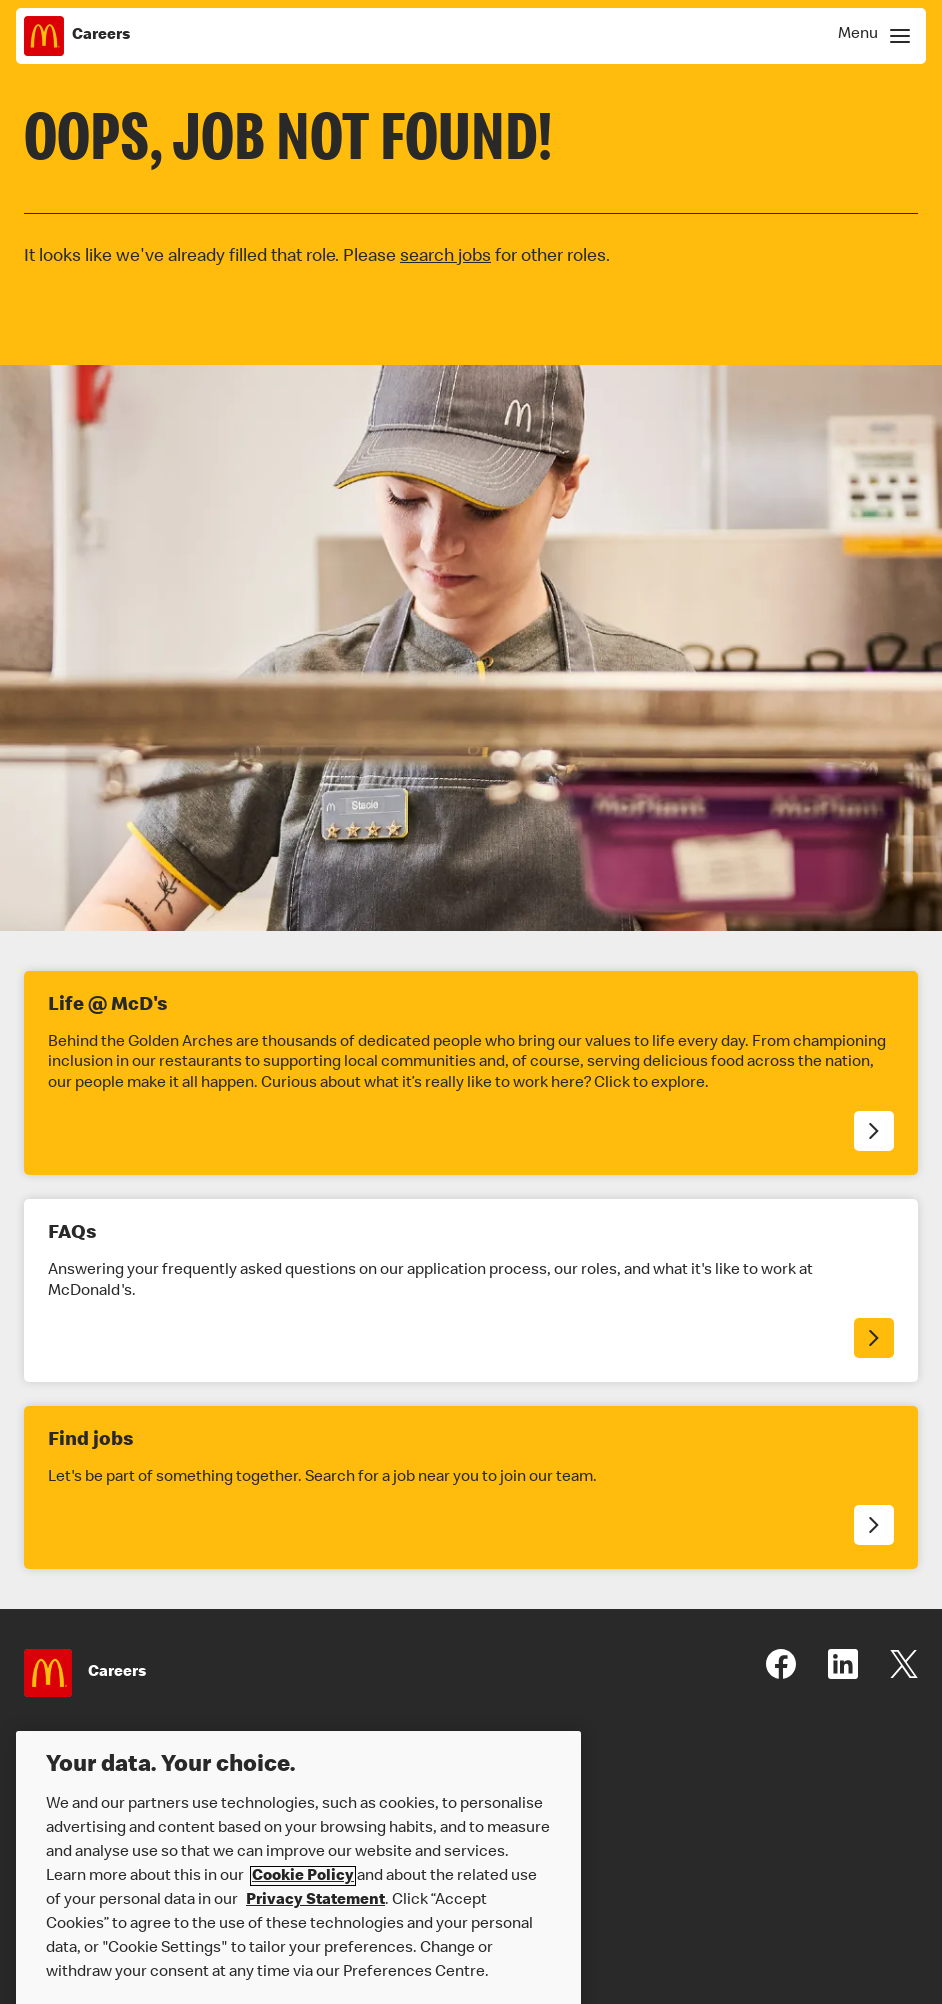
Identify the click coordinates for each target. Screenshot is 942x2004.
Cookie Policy (303, 1890)
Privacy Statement (315, 1914)
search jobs (445, 257)
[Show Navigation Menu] (870, 36)
